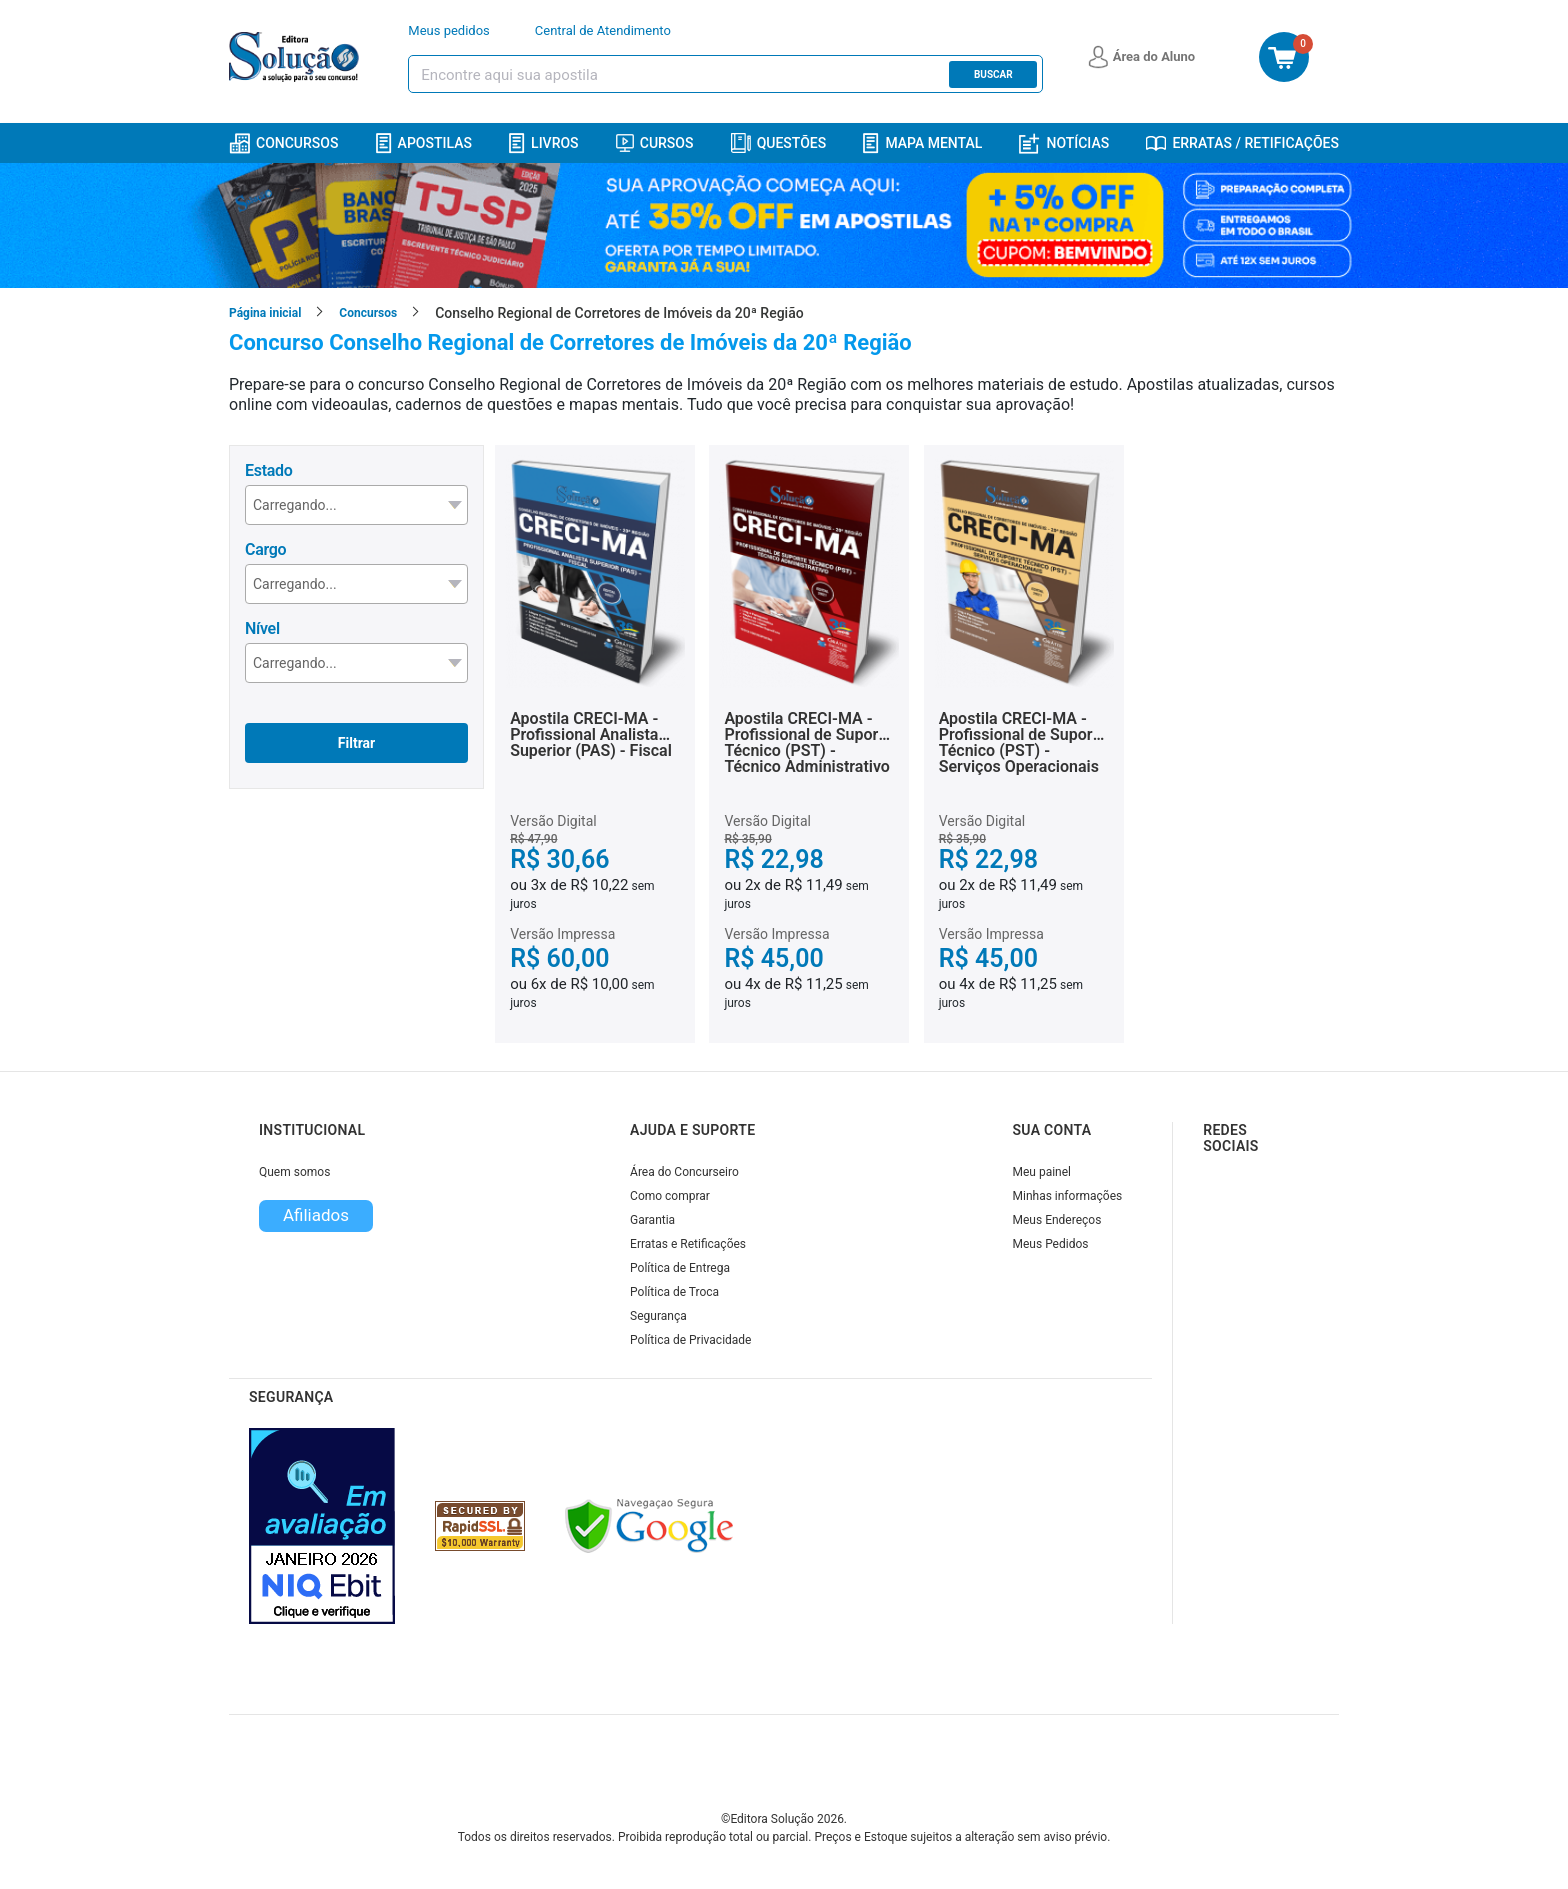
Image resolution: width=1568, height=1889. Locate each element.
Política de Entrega (680, 1268)
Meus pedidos (449, 30)
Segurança (658, 1316)
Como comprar (670, 1196)
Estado (268, 470)
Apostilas (424, 143)
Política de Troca (674, 1292)
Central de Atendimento (603, 30)
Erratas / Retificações (1242, 143)
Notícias (1064, 143)
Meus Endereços (1057, 1220)
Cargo (265, 549)
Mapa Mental (922, 143)
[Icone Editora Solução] (296, 57)
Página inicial (265, 313)
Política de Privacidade (690, 1340)
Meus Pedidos (1051, 1244)
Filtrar (356, 743)
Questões (779, 143)
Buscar (993, 74)
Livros (544, 143)
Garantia (652, 1220)
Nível (262, 628)
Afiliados (316, 1215)
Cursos (655, 143)
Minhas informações (1068, 1196)
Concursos (283, 143)
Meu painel (1042, 1172)
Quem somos (294, 1172)
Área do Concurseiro (684, 1172)
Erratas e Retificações (688, 1244)
